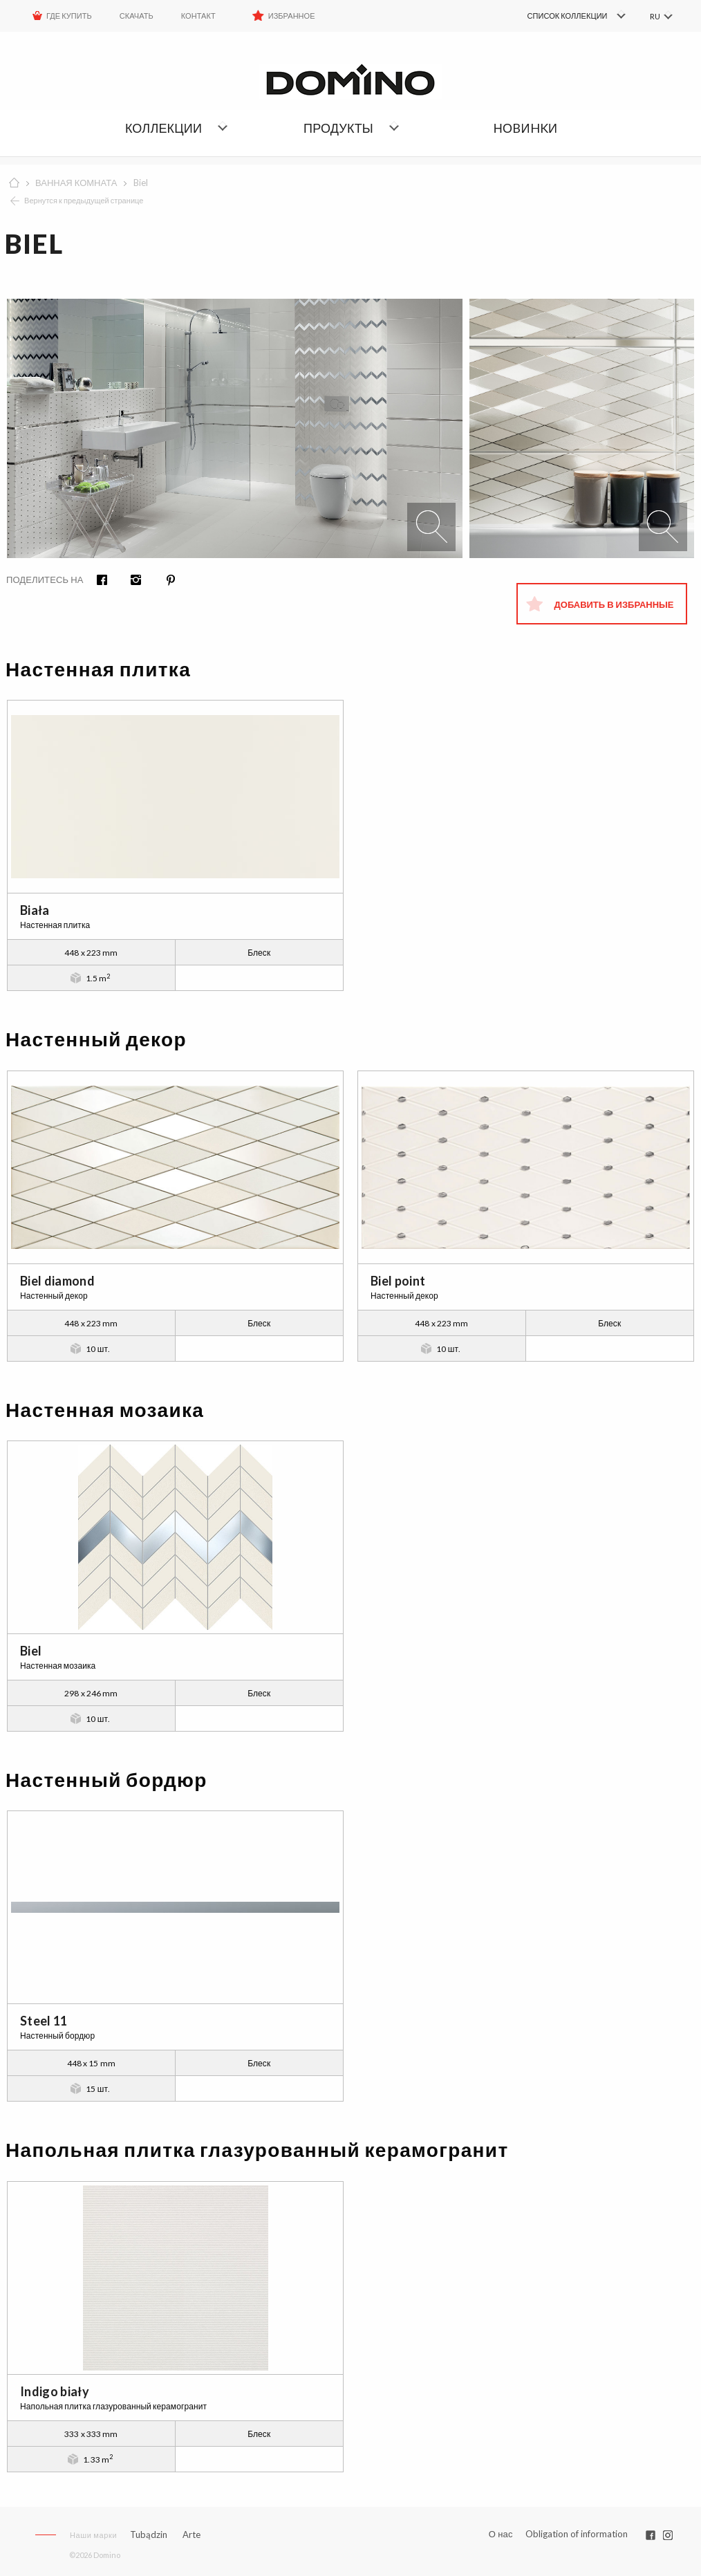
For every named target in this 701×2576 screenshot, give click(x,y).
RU (654, 16)
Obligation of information (576, 2533)
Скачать (136, 15)
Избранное (291, 15)
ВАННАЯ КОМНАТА (76, 182)
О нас (501, 2534)
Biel (140, 182)
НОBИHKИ (525, 128)
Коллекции (163, 128)
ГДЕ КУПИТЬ (69, 15)
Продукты (338, 128)
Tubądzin (148, 2534)
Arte (191, 2534)
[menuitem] (556, 16)
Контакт (198, 15)
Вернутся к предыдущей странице (84, 200)
